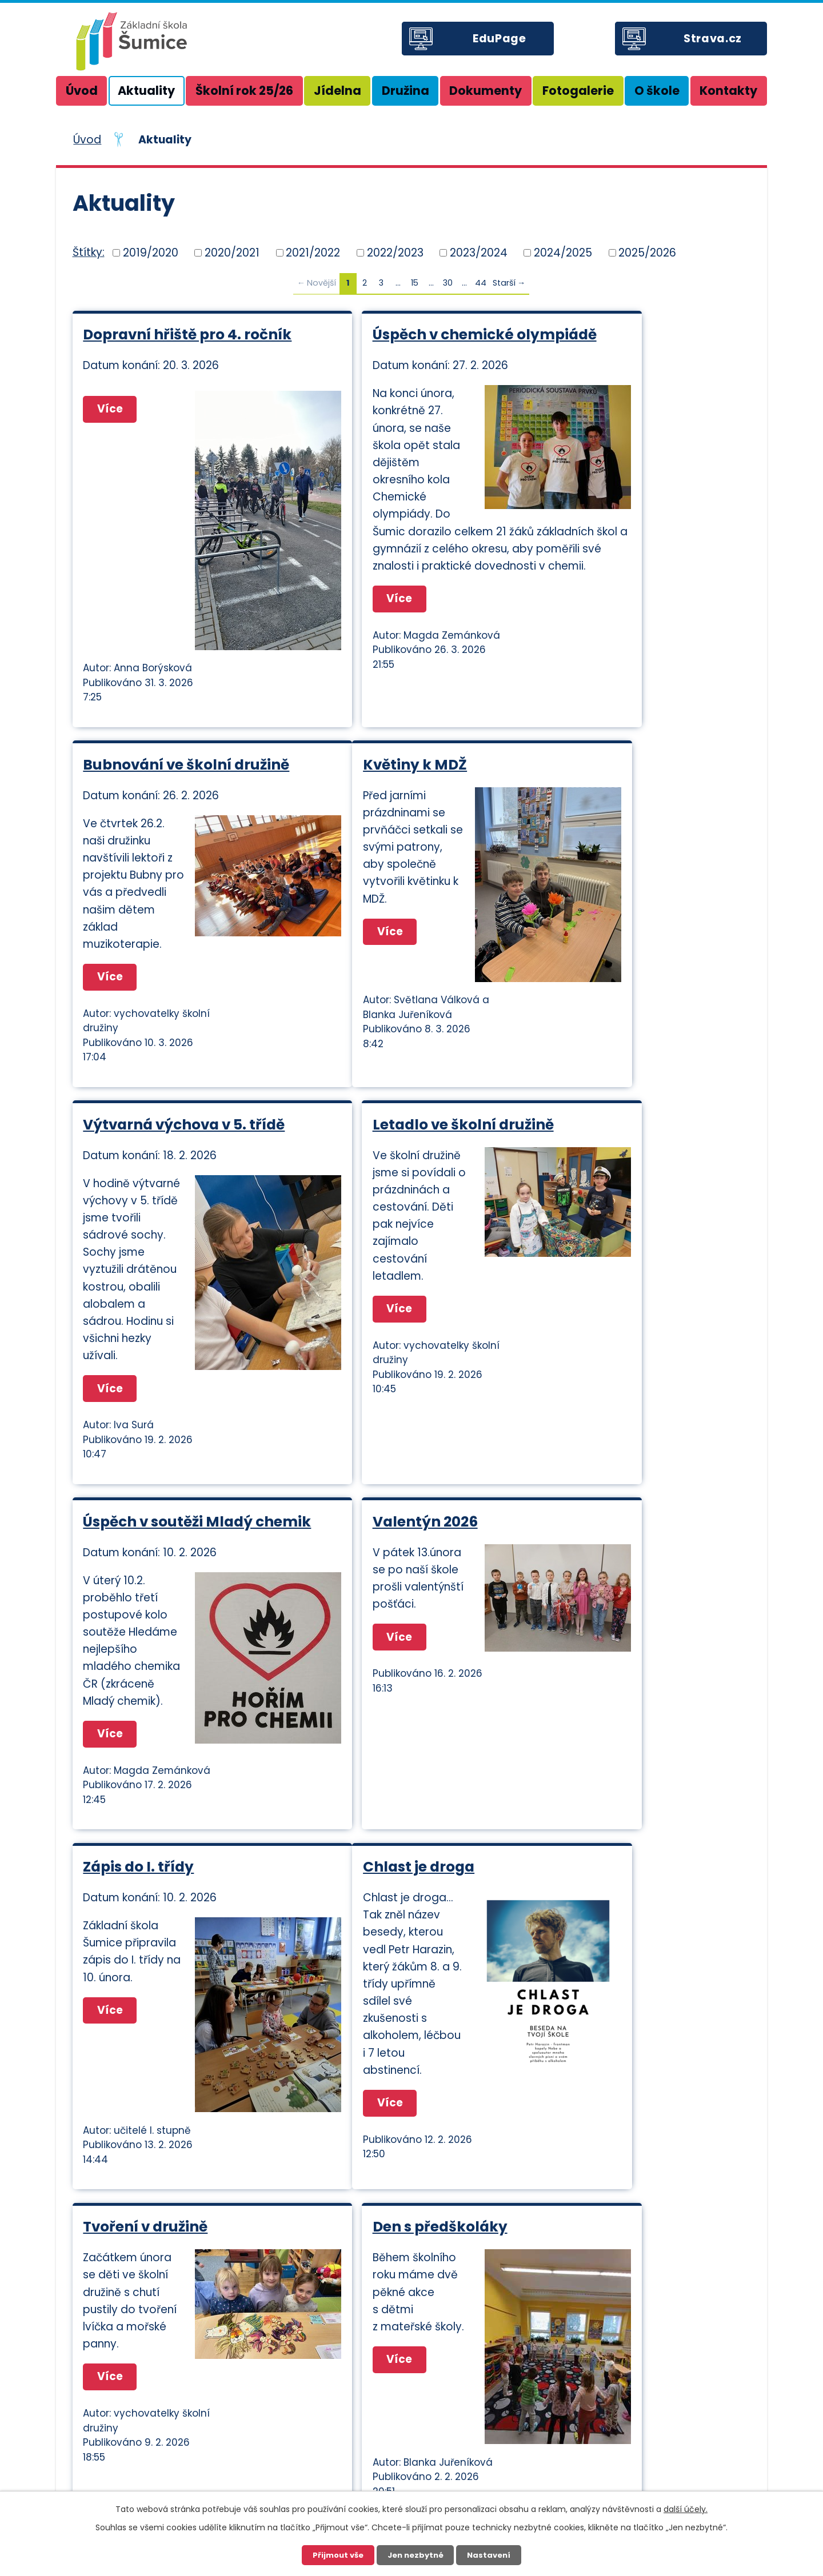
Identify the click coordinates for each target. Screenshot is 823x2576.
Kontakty (728, 90)
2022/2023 (395, 252)
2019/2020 (150, 252)
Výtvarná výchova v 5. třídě (394, 844)
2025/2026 (647, 252)
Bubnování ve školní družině (616, 343)
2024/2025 (563, 252)
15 (414, 283)
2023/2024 (479, 252)
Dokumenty (485, 90)
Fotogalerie (578, 90)
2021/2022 (313, 252)
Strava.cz (714, 39)
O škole (657, 90)
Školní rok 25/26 (244, 90)
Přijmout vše (338, 2554)
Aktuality (146, 90)
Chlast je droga (139, 1772)
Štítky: (89, 252)
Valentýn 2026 (365, 1322)
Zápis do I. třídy (597, 1322)
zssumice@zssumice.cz (491, 2441)
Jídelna (337, 90)
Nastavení (489, 2554)
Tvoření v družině (375, 1772)
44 (480, 283)
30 (448, 283)
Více (112, 686)
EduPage (501, 39)
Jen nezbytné (415, 2554)
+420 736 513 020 (656, 2473)
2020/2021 (232, 252)
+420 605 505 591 (658, 2414)
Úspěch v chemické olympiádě (383, 343)
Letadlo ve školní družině (632, 836)
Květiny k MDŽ (135, 836)
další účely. (686, 2508)
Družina (405, 90)
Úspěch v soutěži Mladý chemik (168, 1331)
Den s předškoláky (609, 1772)
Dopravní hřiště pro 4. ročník (162, 343)
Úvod (82, 90)
